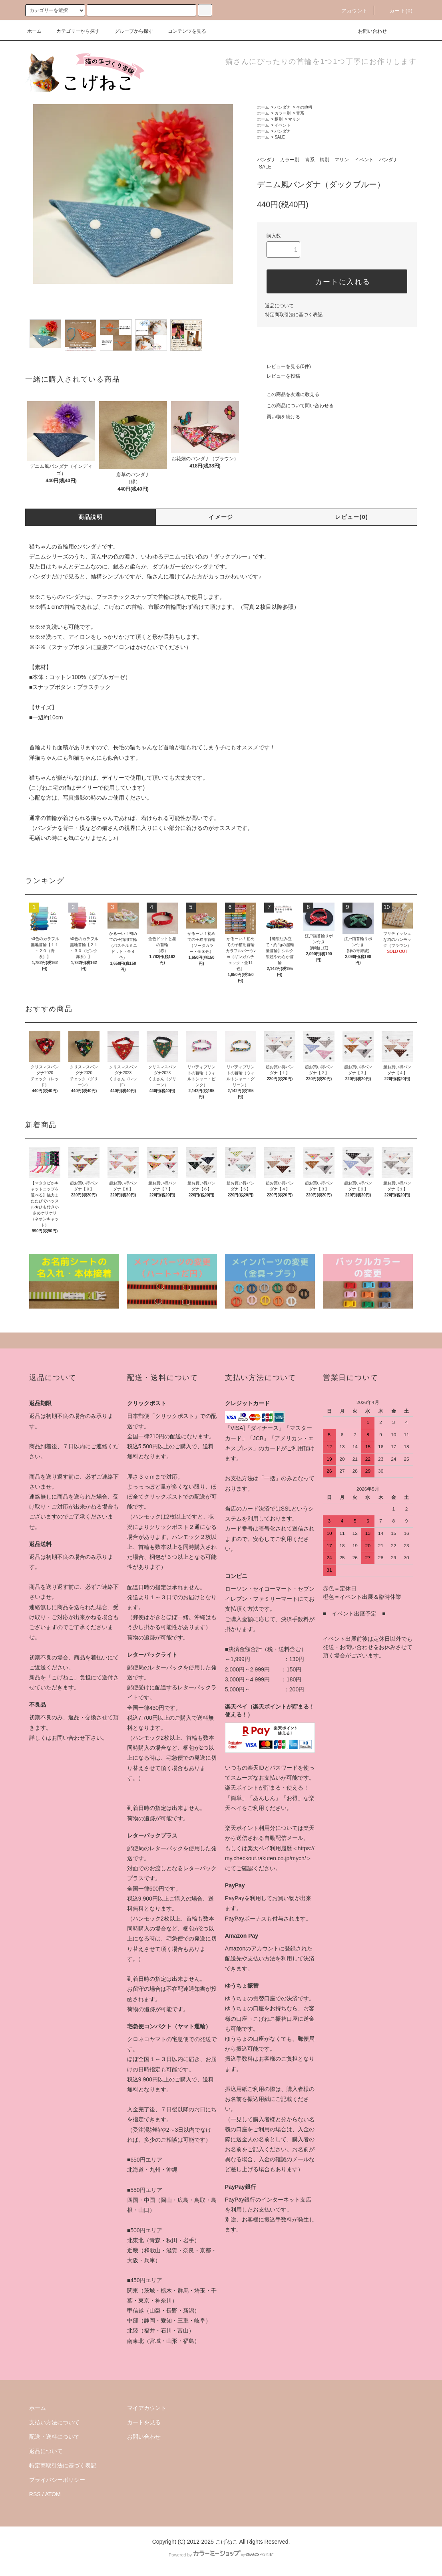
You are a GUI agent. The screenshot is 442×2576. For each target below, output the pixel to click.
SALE (280, 137)
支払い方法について (54, 2422)
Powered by (221, 2554)
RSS (35, 2494)
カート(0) (396, 11)
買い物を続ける (278, 417)
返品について (279, 306)
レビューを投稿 (278, 376)
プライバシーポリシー (57, 2480)
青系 (300, 113)
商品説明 (90, 517)
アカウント (350, 11)
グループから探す (129, 31)
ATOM (53, 2494)
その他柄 (304, 107)
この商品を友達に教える (288, 394)
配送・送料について (54, 2436)
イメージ (221, 517)
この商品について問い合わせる (295, 405)
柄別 (279, 119)
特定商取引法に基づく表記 (294, 314)
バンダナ (283, 107)
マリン (294, 119)
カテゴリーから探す (73, 31)
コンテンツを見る (182, 31)
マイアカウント (146, 2408)
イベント (283, 125)
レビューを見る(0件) (284, 366)
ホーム (34, 31)
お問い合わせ (367, 31)
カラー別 (283, 113)
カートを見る (144, 2422)
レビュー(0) (351, 517)
